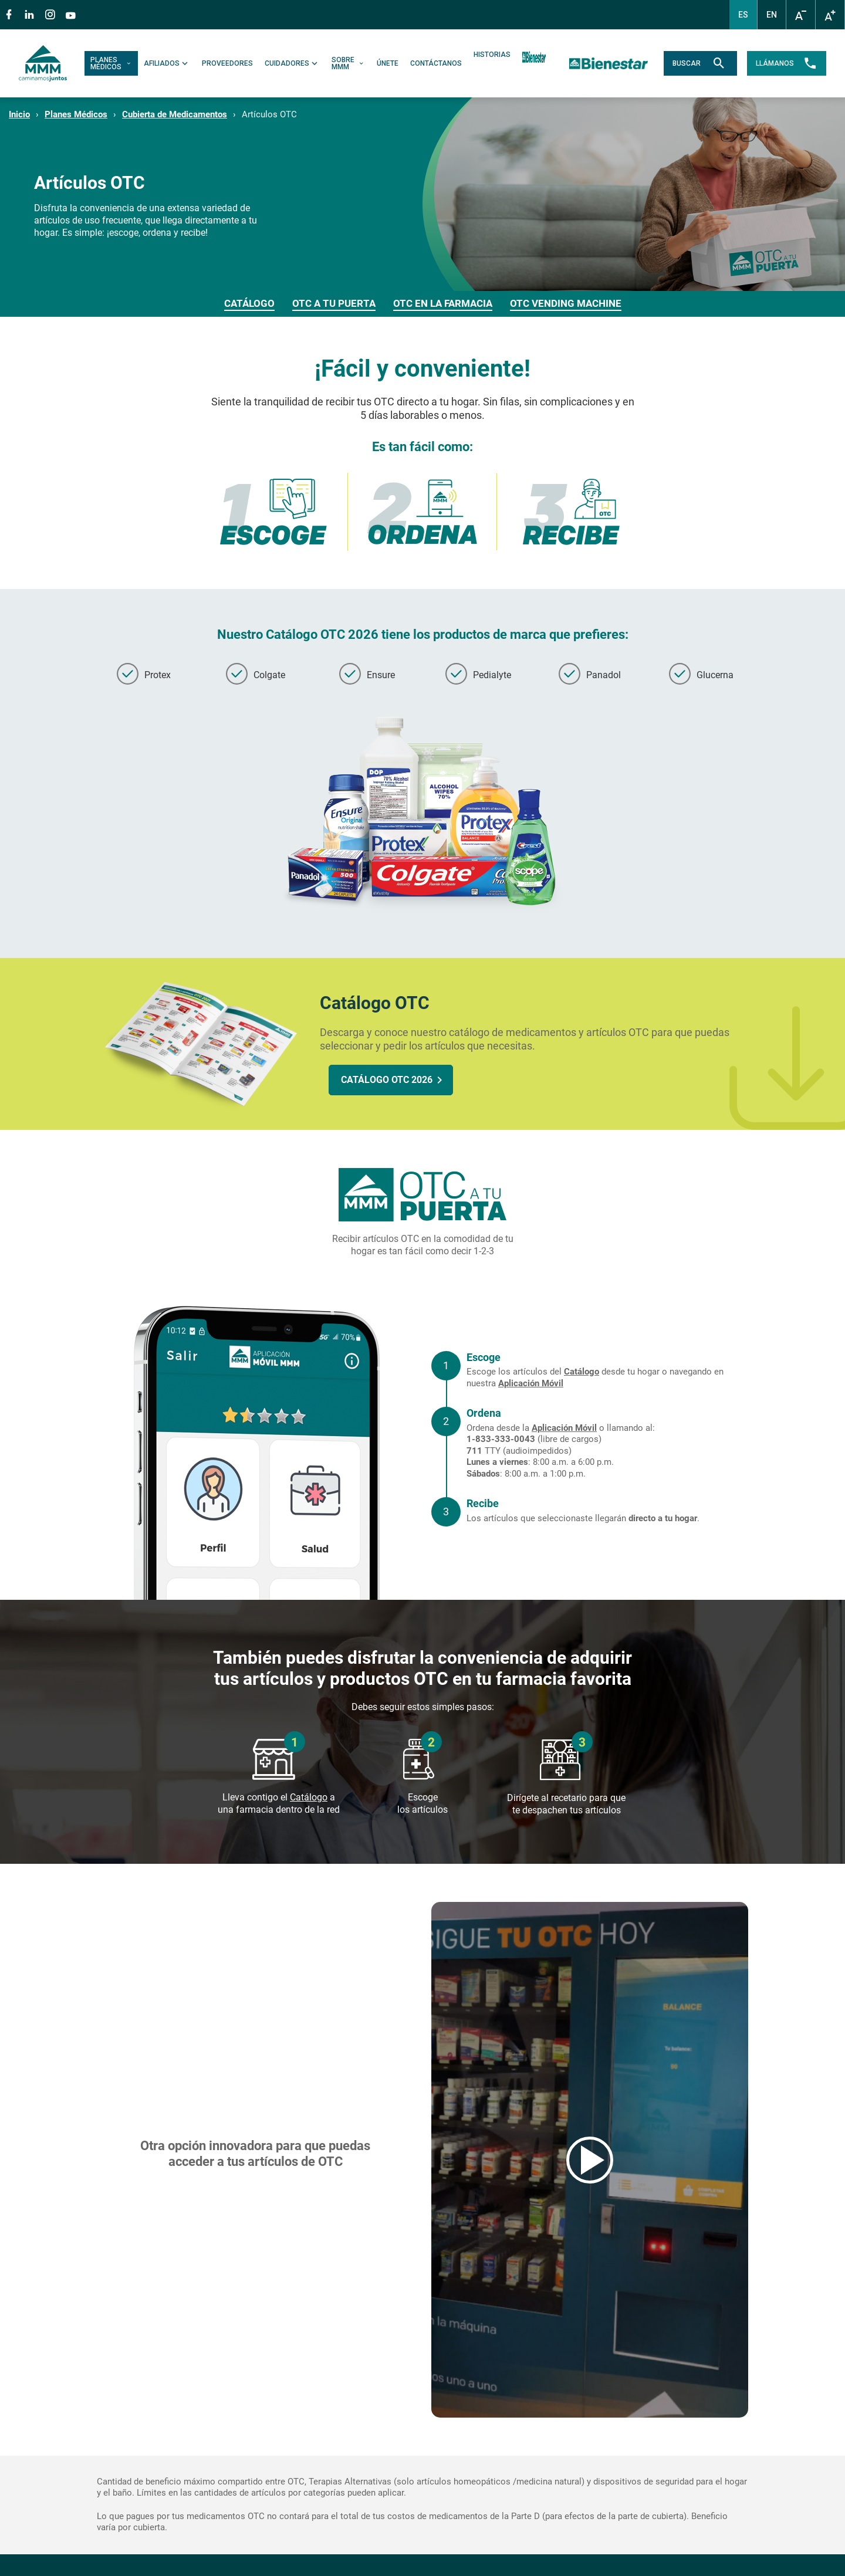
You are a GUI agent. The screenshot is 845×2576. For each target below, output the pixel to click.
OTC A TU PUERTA (334, 303)
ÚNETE (387, 63)
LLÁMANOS (786, 63)
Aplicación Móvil (530, 1383)
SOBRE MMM (348, 63)
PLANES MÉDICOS (111, 63)
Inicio (19, 114)
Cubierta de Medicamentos (174, 114)
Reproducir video (589, 2159)
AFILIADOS (167, 63)
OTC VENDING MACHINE (565, 303)
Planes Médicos (76, 114)
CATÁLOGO (249, 303)
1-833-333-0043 (501, 1439)
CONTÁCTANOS (436, 63)
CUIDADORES (292, 63)
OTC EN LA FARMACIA (442, 303)
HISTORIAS (492, 55)
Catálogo (581, 1371)
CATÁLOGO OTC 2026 (386, 1079)
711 (474, 1451)
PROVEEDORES (227, 63)
